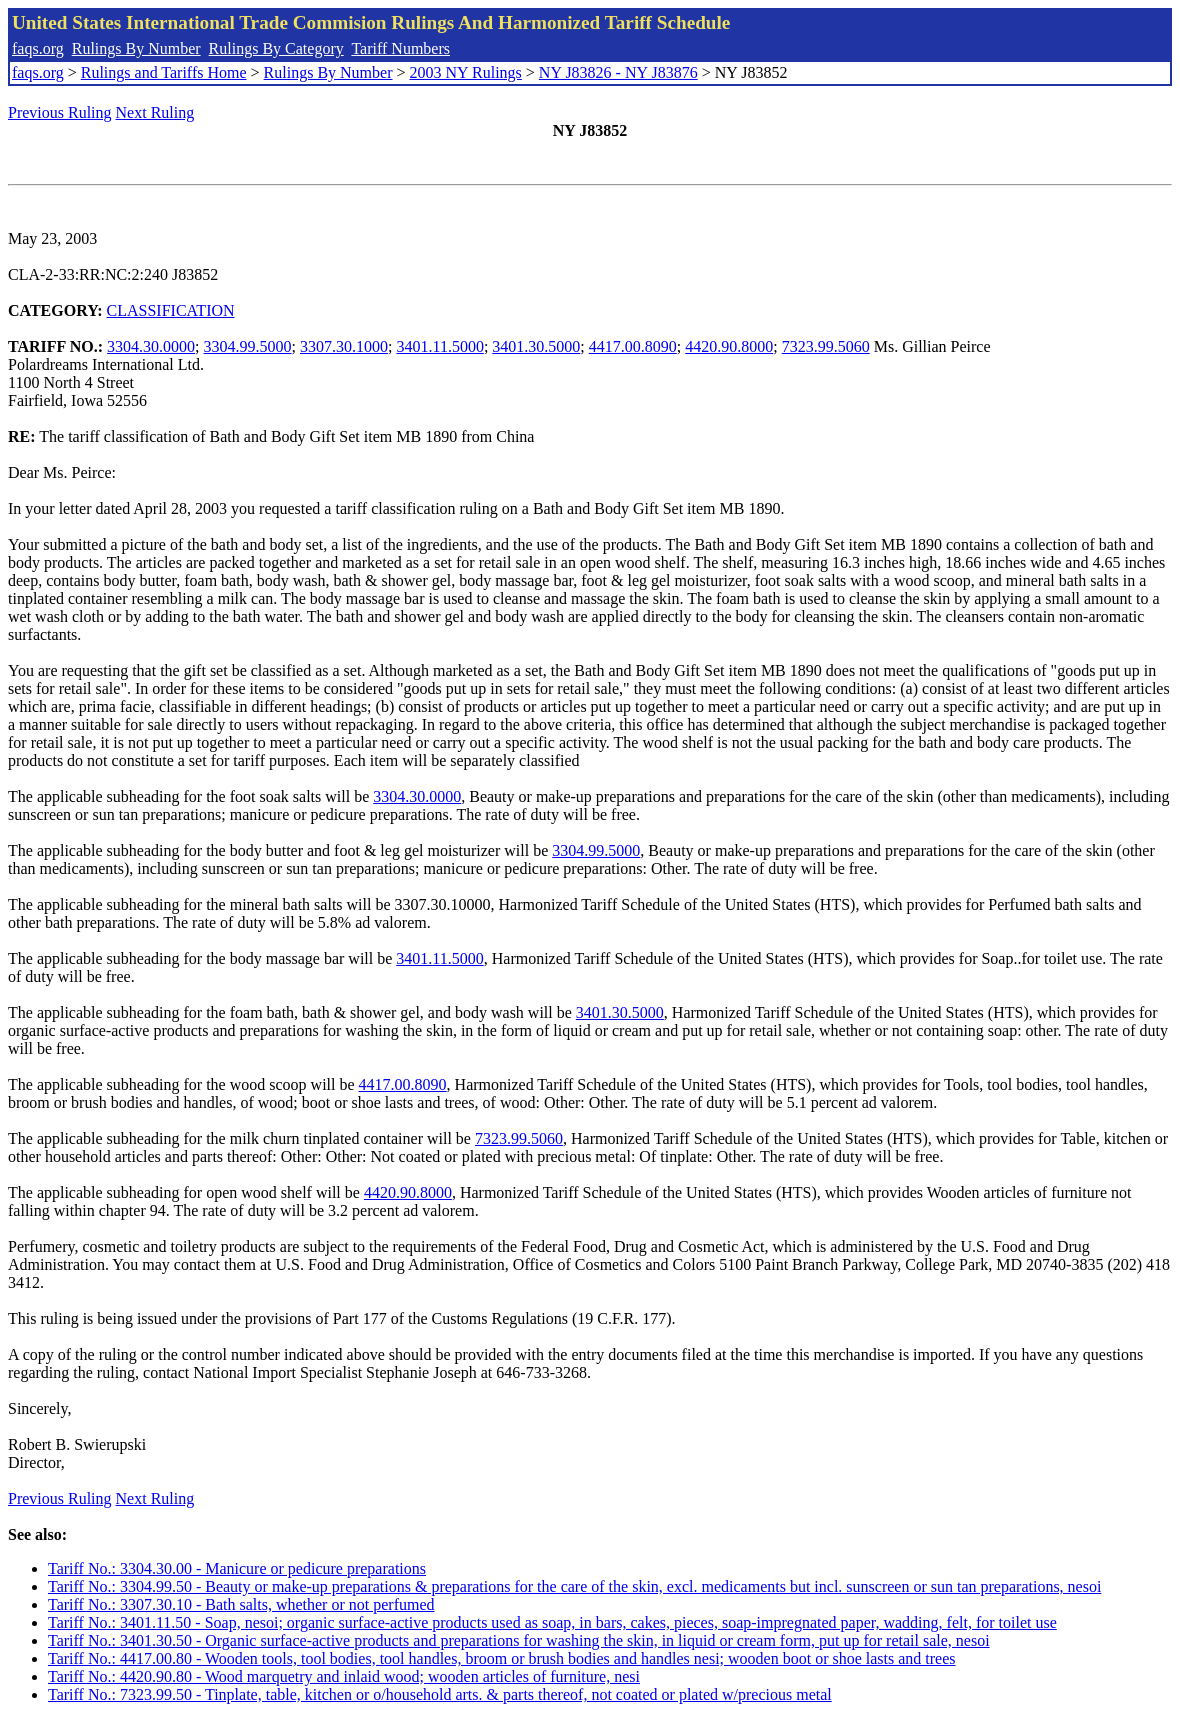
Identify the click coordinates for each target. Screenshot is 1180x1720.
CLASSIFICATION (171, 310)
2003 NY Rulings (466, 72)
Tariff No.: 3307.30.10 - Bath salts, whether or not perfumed (241, 1604)
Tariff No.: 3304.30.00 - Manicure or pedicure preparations (237, 1568)
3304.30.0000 (151, 346)
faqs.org (38, 48)
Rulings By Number (136, 48)
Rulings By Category (276, 48)
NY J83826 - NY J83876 (618, 72)
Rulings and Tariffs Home (164, 72)
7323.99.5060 (826, 346)
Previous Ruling (60, 112)
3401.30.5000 (536, 346)
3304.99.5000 (248, 346)
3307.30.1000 (344, 346)
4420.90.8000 (729, 346)
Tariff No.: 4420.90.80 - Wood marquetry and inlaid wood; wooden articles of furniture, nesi (344, 1676)
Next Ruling (155, 112)
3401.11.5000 (439, 346)
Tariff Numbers (400, 48)
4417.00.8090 (633, 346)
